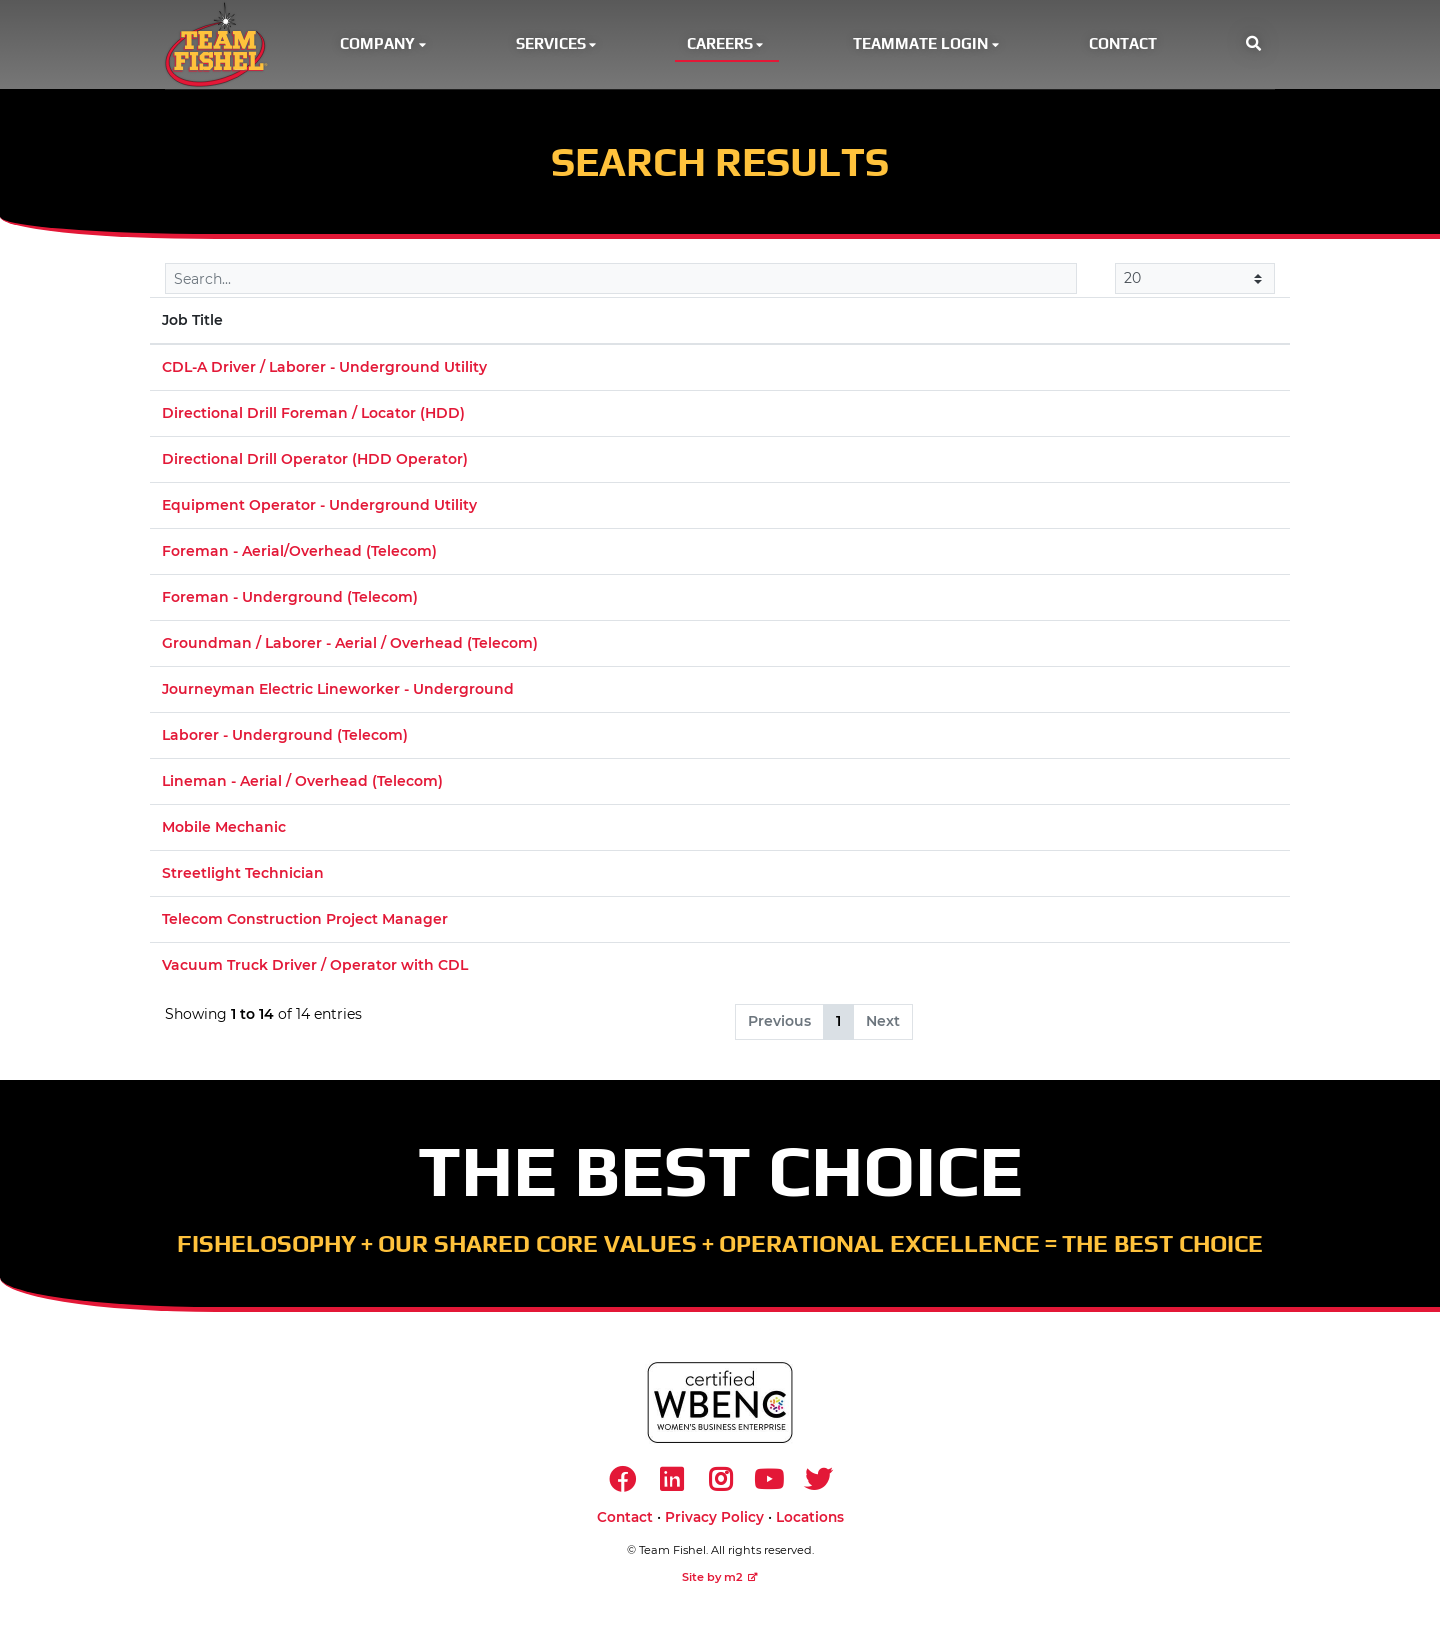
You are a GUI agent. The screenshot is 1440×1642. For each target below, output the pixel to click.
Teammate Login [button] (927, 45)
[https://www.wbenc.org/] (720, 1406)
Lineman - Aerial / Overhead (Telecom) (302, 785)
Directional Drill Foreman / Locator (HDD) (313, 417)
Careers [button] (727, 45)
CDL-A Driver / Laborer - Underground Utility (324, 371)
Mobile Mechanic (224, 831)
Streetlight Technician (243, 877)
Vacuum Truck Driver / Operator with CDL (315, 969)
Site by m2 (720, 1584)
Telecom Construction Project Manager (305, 923)
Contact (625, 1524)
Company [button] (384, 45)
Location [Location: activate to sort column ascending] (794, 324)
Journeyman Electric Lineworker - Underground (338, 693)
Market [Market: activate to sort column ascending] (1012, 324)
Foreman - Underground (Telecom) (290, 601)
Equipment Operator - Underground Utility (319, 509)
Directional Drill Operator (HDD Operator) (315, 463)
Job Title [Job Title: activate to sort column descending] (192, 324)
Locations (810, 1524)
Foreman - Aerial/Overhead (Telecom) (299, 555)
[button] (1253, 46)
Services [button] (558, 45)
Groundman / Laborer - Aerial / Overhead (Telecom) (350, 647)
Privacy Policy (714, 1524)
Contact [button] (1123, 45)
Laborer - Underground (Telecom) (285, 739)
